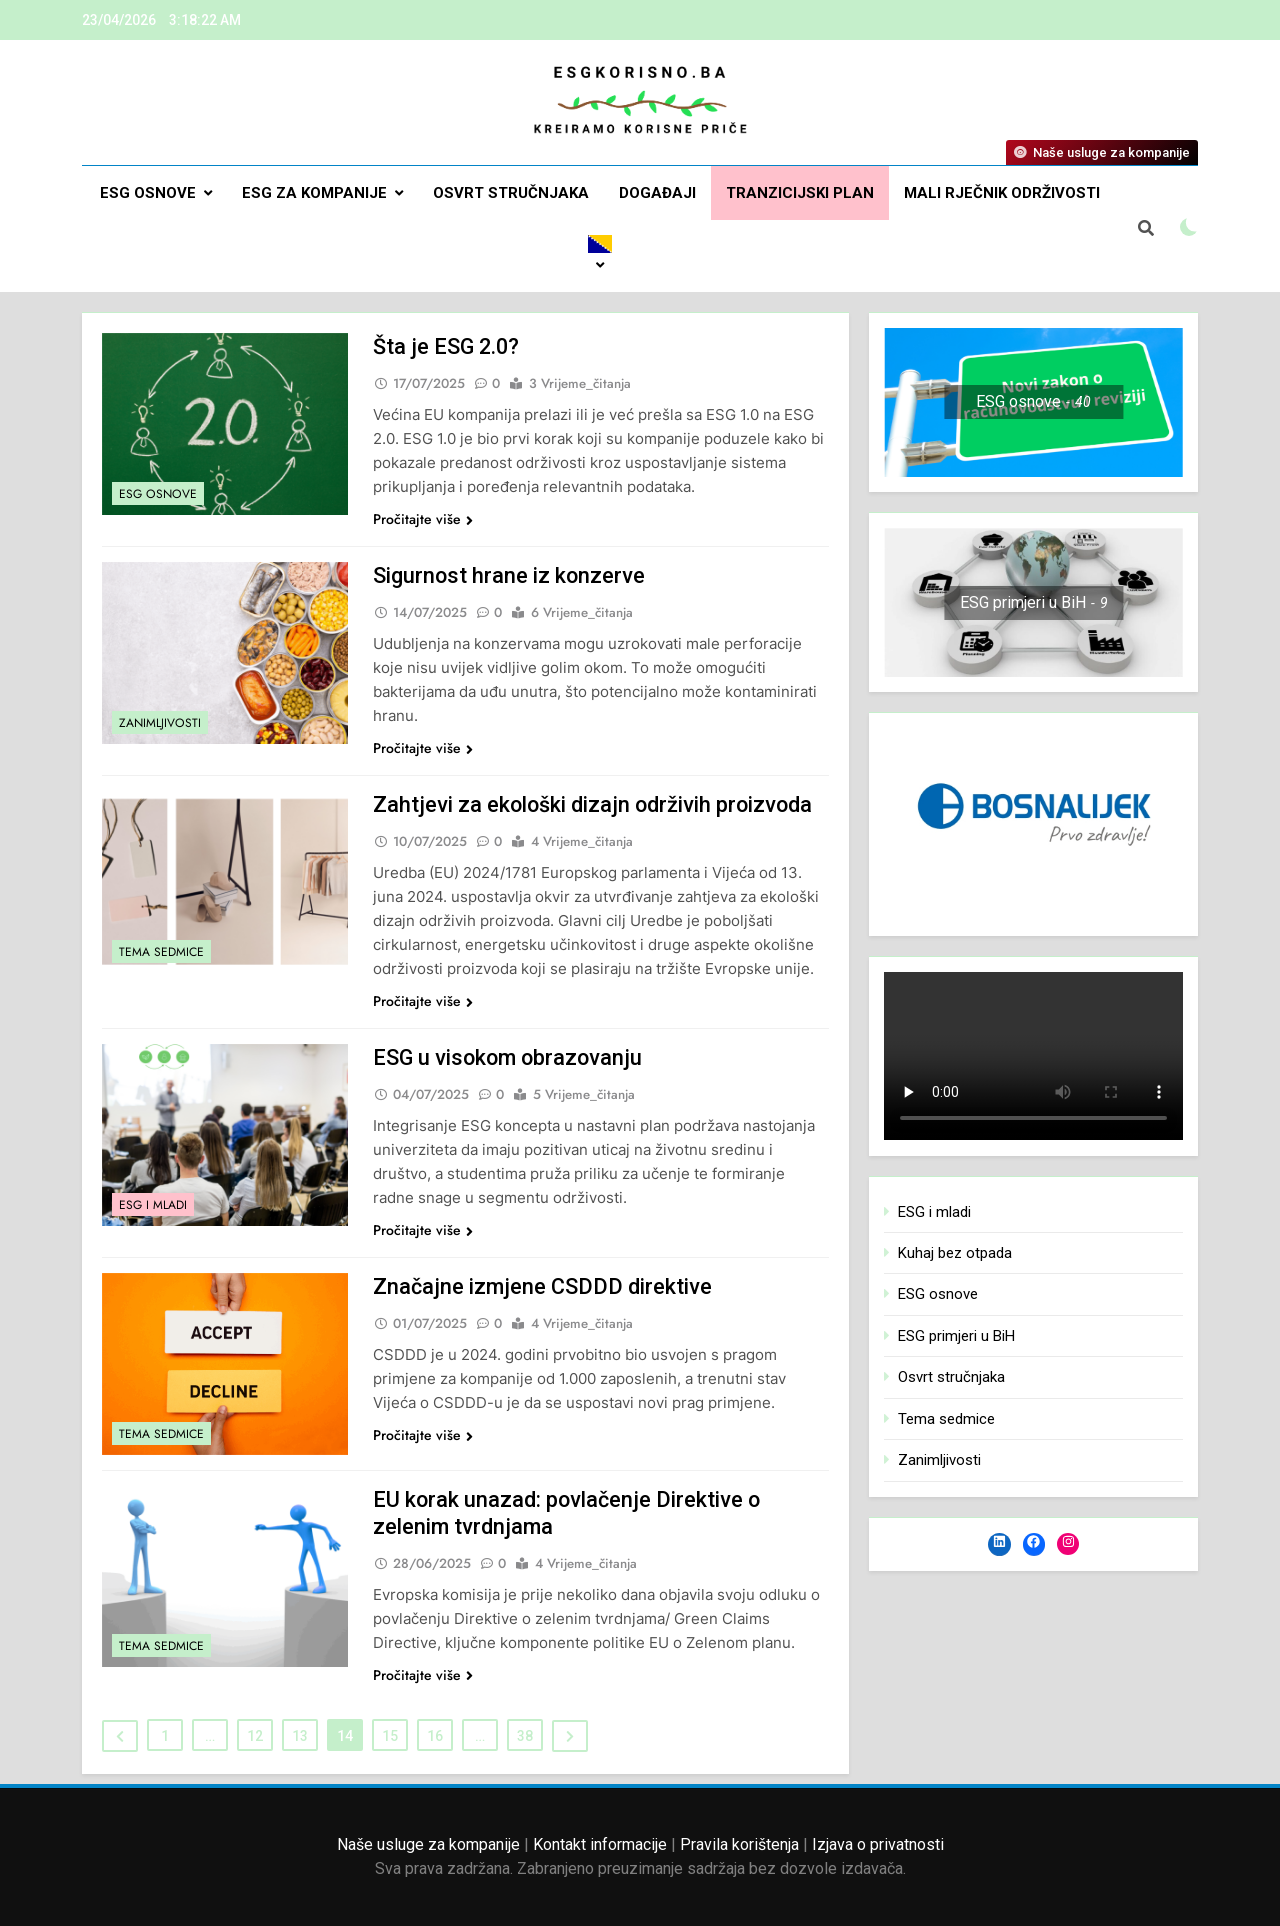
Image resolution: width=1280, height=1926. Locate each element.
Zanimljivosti (160, 723)
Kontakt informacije (600, 1844)
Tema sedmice (161, 952)
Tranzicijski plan (800, 193)
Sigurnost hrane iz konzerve (510, 575)
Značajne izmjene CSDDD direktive (543, 1286)
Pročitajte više (423, 519)
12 (255, 1736)
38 (525, 1736)
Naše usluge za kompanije (428, 1844)
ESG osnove (148, 193)
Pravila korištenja (739, 1844)
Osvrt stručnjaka (511, 193)
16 (435, 1736)
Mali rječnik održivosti (1002, 193)
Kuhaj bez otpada (955, 1253)
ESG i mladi (153, 1205)
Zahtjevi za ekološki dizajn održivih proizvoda (595, 804)
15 (390, 1736)
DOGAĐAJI (657, 193)
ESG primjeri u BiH (956, 1336)
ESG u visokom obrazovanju (510, 1057)
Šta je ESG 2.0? (447, 346)
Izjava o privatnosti (878, 1844)
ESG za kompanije (314, 193)
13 (300, 1736)
